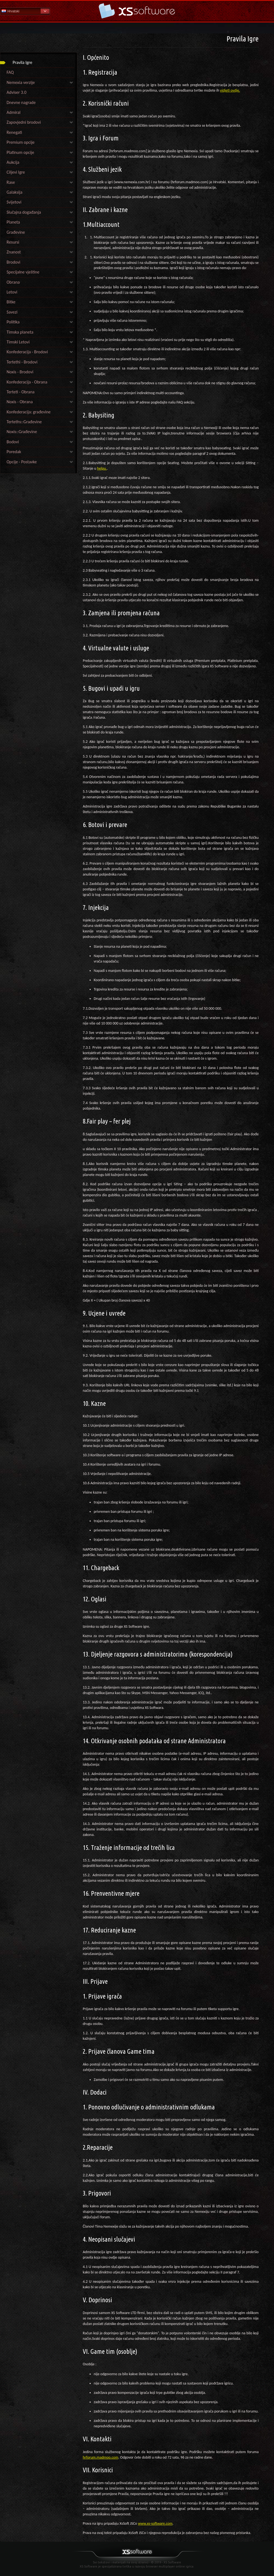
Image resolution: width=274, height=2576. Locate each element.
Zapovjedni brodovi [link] (24, 122)
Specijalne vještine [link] (23, 272)
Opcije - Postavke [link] (22, 461)
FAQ (10, 72)
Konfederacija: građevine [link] (29, 411)
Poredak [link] (14, 451)
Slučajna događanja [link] (24, 212)
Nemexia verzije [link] (21, 82)
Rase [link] (11, 182)
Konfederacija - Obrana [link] (27, 382)
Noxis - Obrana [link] (20, 401)
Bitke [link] (11, 301)
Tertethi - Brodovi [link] (22, 362)
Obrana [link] (13, 282)
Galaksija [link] (14, 192)
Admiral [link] (14, 112)
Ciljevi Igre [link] (16, 172)
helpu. (102, 468)
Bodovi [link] (13, 441)
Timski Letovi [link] (18, 342)
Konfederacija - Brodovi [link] (27, 351)
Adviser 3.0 (16, 92)
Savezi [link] (12, 312)
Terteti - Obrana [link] (21, 391)
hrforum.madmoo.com (100, 2457)
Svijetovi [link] (14, 202)
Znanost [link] (14, 252)
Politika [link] (13, 322)
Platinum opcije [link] (20, 152)
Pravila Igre (22, 62)
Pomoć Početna (137, 11)
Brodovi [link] (13, 262)
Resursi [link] (13, 242)
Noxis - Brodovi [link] (20, 371)
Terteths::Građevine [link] (24, 421)
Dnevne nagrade (21, 102)
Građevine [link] (16, 232)
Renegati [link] (14, 132)
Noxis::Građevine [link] (22, 431)
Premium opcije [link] (21, 142)
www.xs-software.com (155, 2523)
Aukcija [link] (13, 162)
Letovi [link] (12, 292)
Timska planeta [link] (20, 332)
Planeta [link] (13, 222)
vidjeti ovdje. (230, 90)
